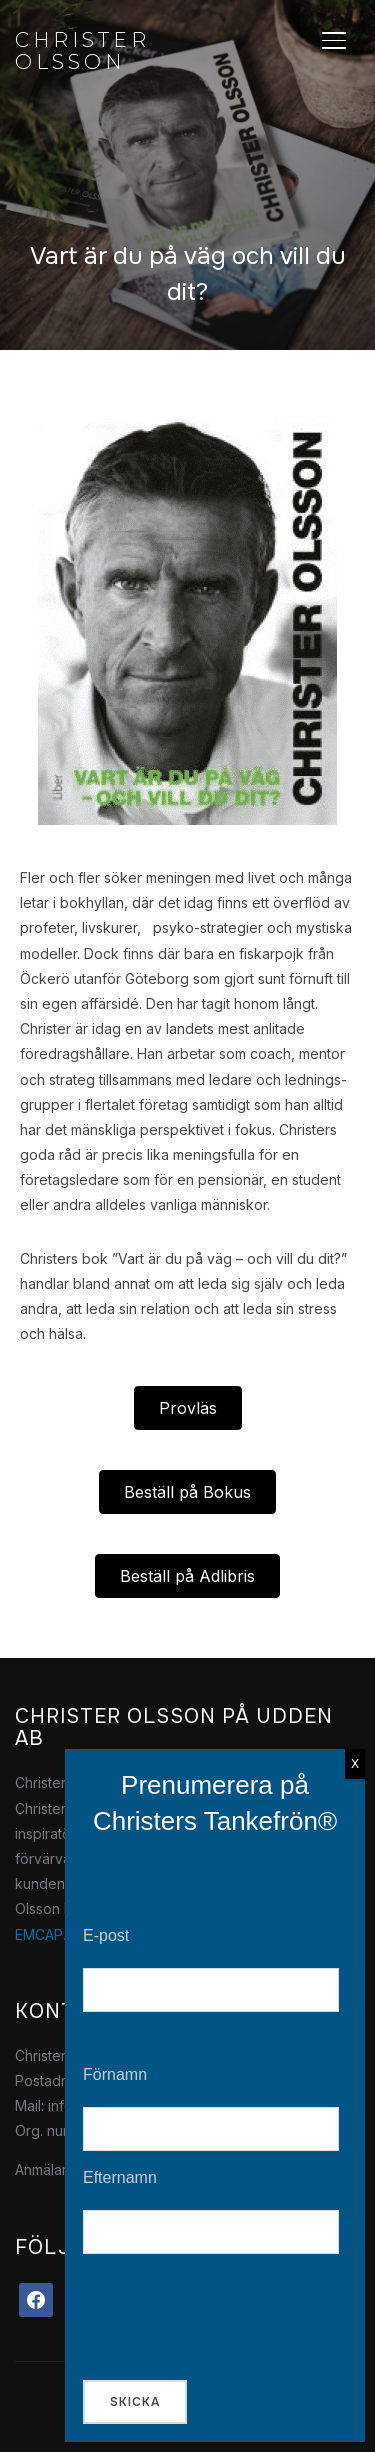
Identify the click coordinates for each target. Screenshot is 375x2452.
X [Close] (355, 1763)
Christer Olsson (82, 51)
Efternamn (120, 2177)
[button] (188, 1408)
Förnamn (115, 2074)
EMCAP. (40, 1934)
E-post (106, 1935)
